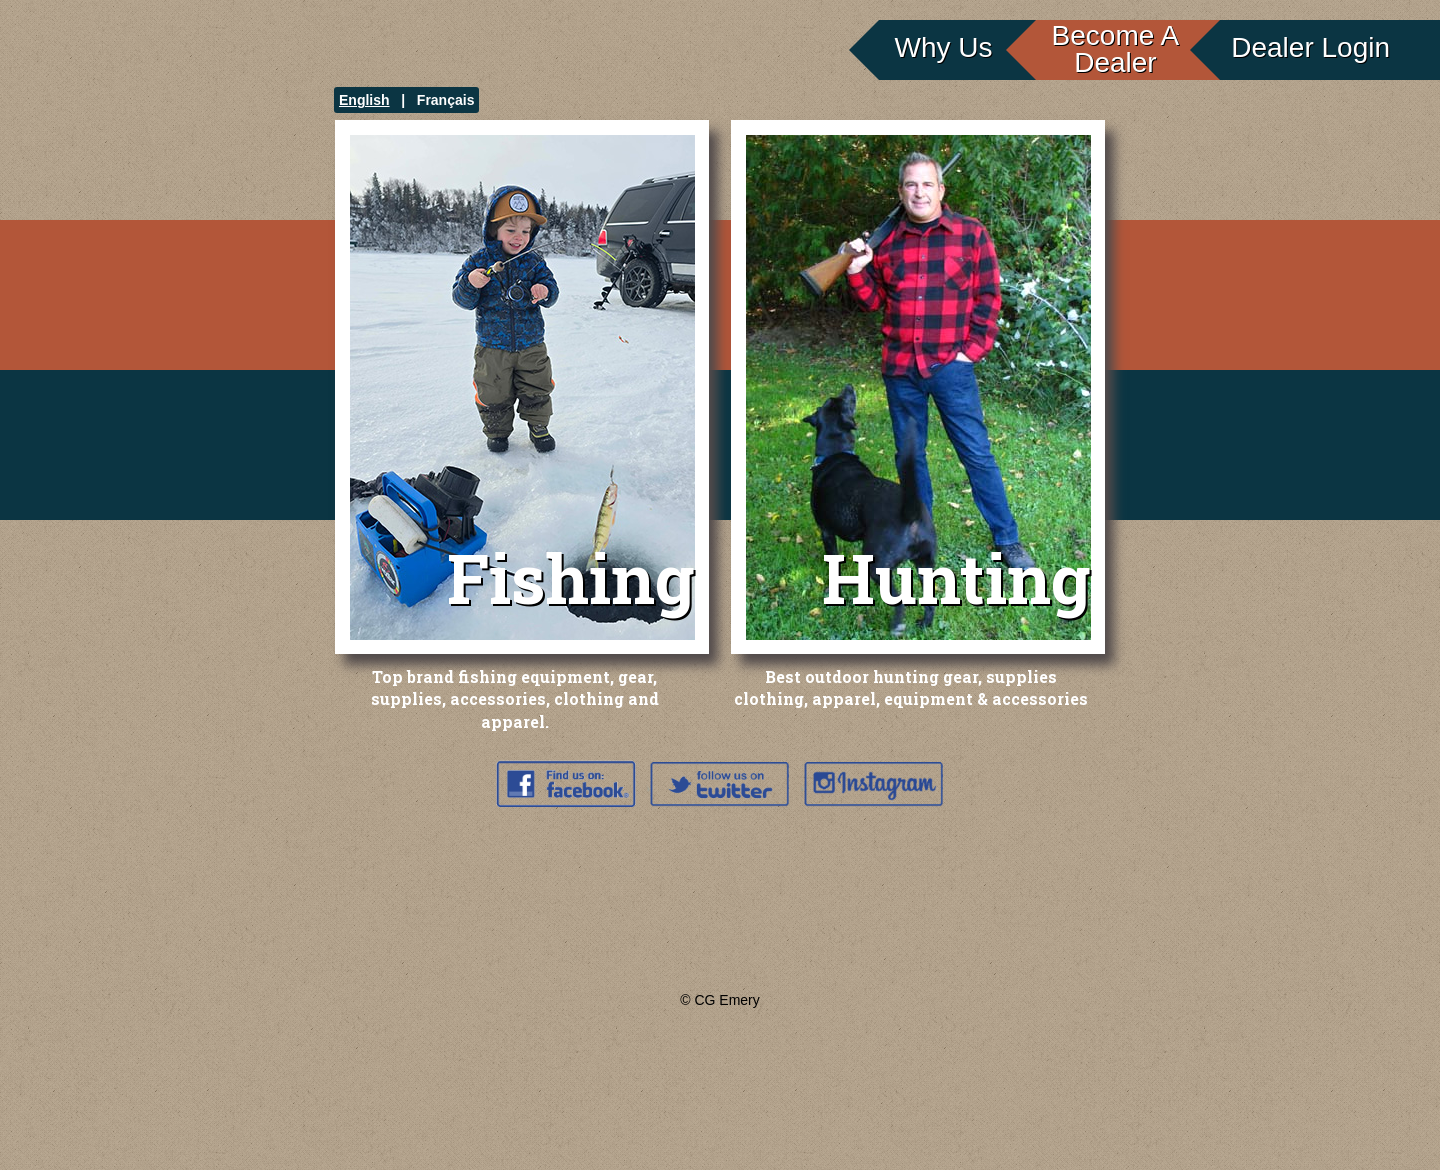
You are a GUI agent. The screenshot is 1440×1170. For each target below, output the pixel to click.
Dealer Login (1310, 47)
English (364, 100)
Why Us (944, 47)
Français (446, 100)
